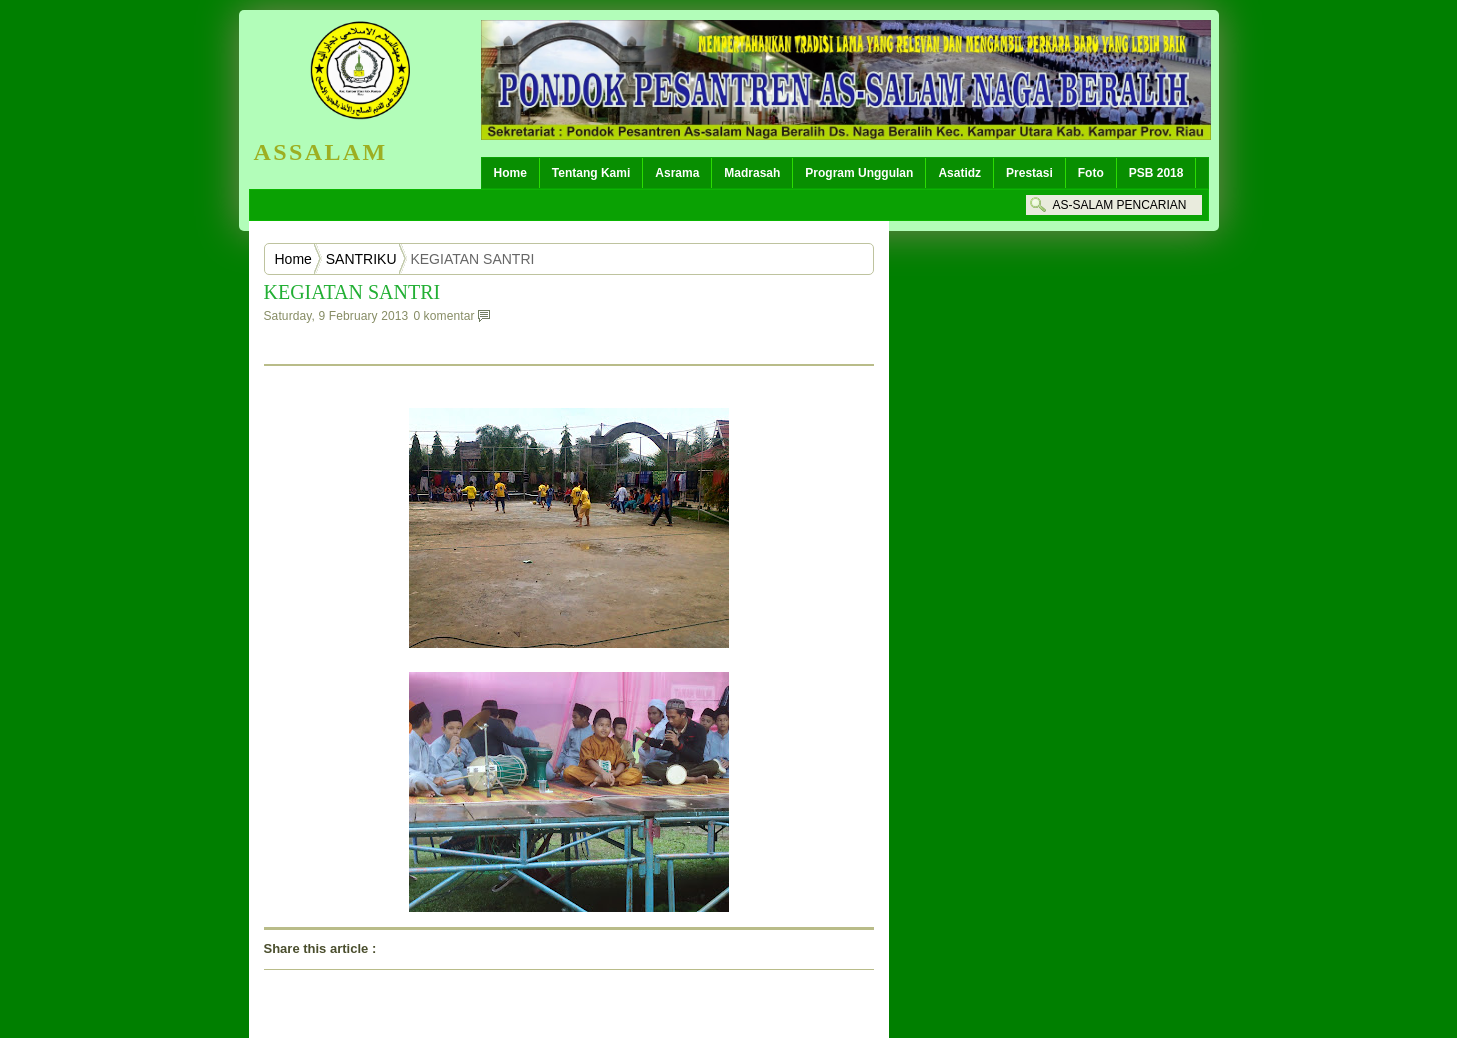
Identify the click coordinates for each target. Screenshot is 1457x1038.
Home (510, 173)
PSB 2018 (1156, 173)
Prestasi (1029, 173)
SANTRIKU (361, 259)
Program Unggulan (859, 173)
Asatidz (959, 173)
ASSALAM (321, 152)
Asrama (677, 173)
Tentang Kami (591, 173)
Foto (1091, 173)
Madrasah (752, 173)
